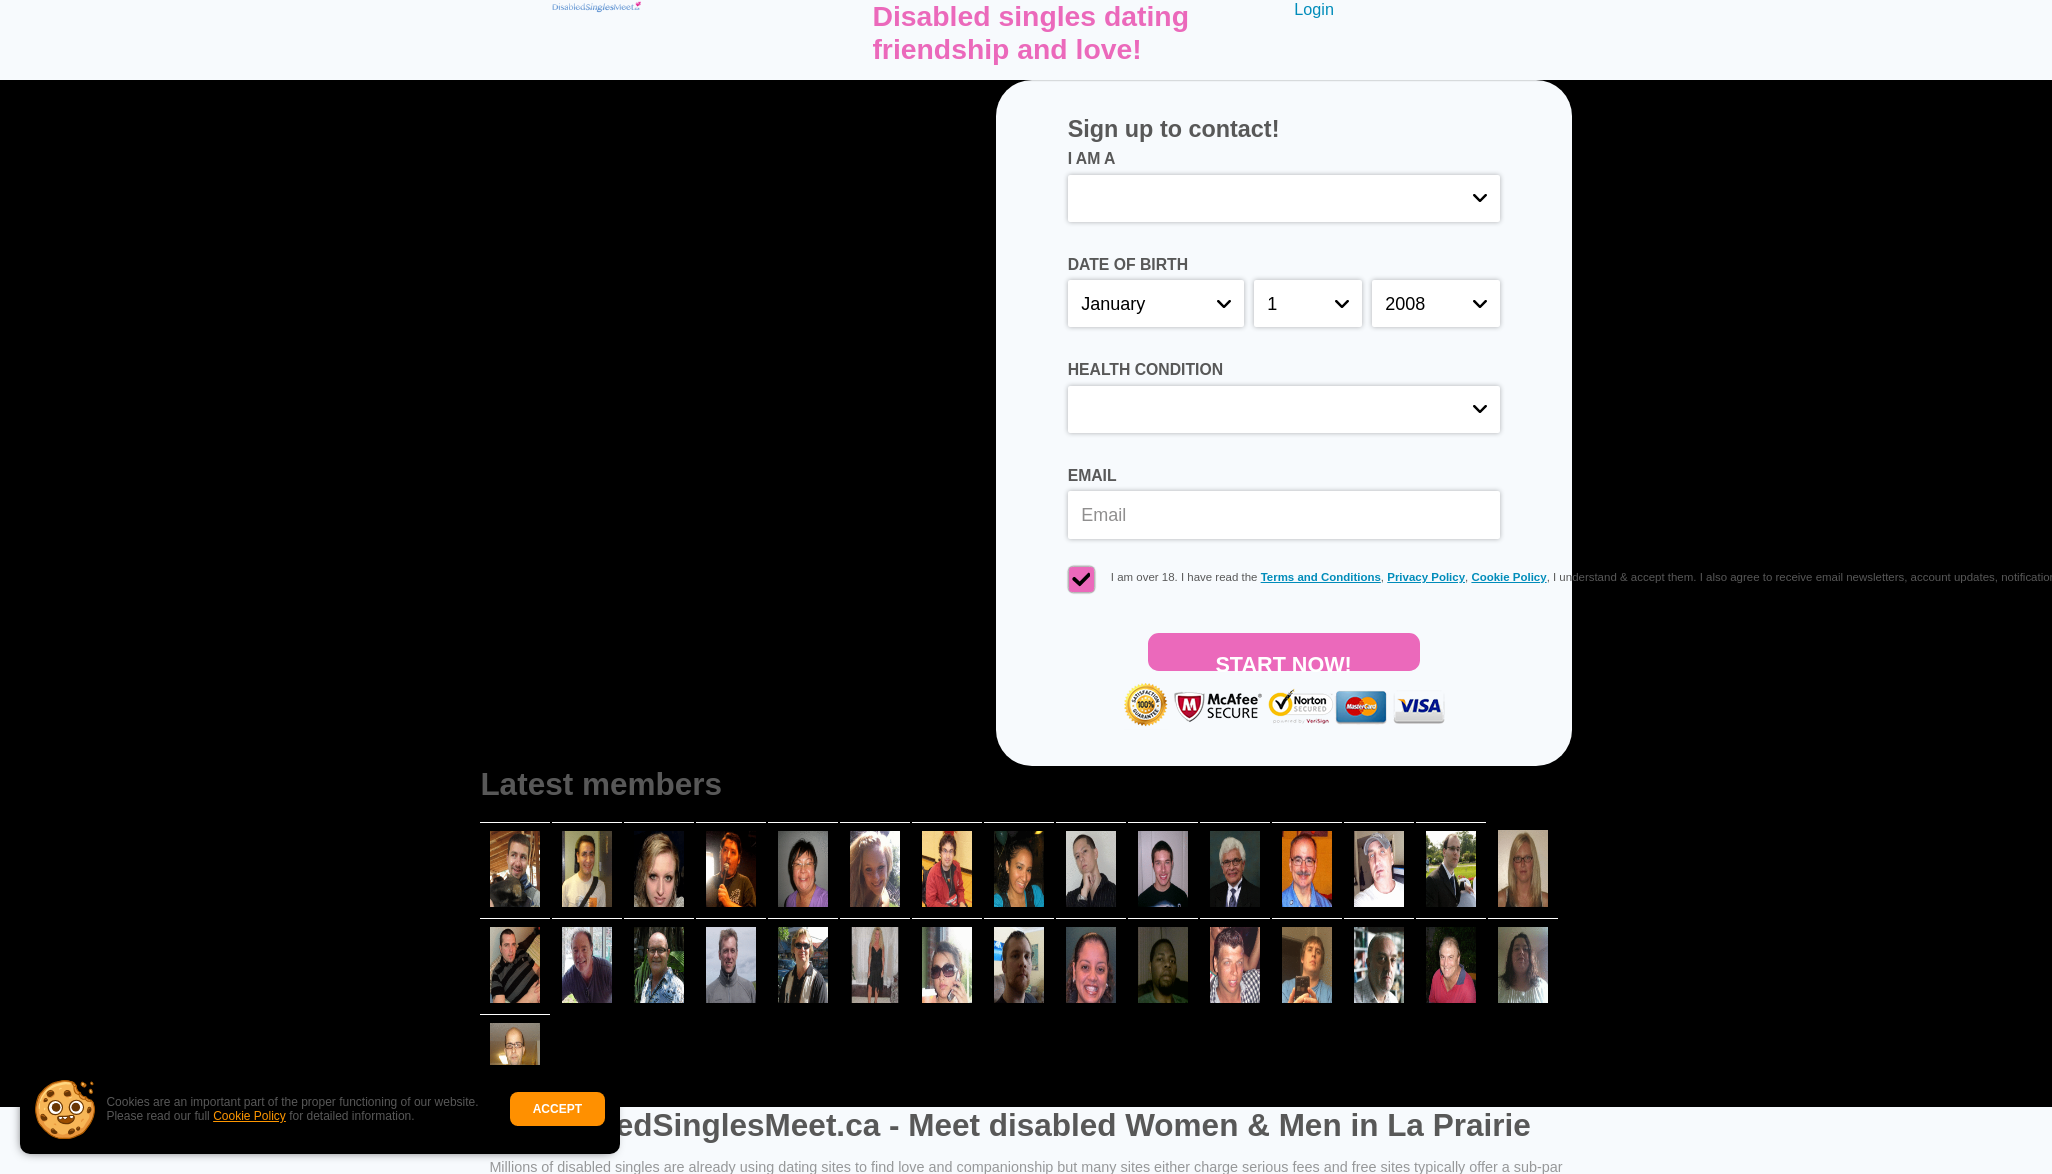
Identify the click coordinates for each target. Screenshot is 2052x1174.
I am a (1092, 158)
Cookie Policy (249, 1116)
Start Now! (1283, 661)
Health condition (1145, 369)
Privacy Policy (1426, 577)
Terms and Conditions (1321, 577)
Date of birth (1128, 264)
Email (1092, 475)
